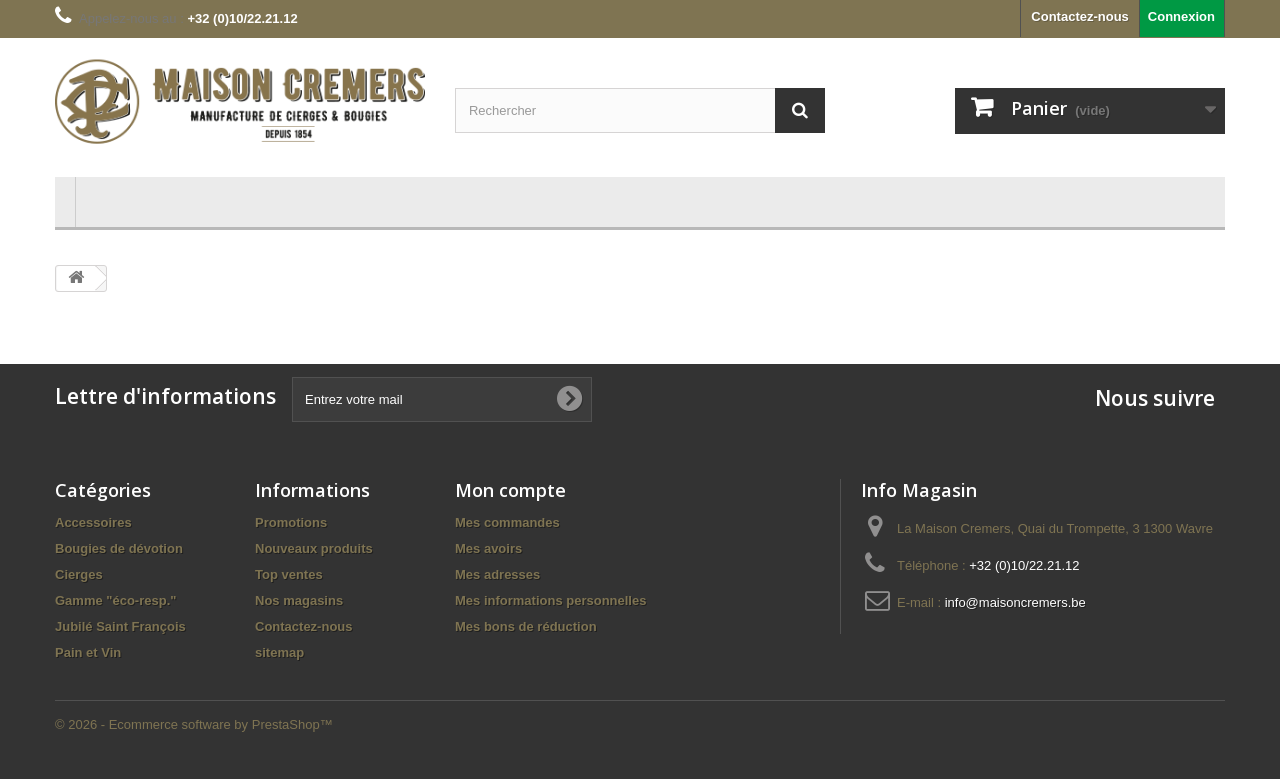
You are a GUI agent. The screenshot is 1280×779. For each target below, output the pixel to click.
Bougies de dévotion (119, 548)
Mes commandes (507, 522)
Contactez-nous (1080, 16)
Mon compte (510, 490)
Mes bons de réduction (526, 626)
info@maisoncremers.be (1015, 602)
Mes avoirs (488, 548)
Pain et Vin (88, 652)
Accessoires (93, 522)
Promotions (291, 522)
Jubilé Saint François (120, 626)
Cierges (79, 574)
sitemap (279, 652)
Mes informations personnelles (550, 600)
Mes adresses (497, 574)
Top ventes (289, 574)
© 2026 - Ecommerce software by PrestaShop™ (194, 724)
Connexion (1181, 16)
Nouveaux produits (314, 548)
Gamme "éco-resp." (115, 600)
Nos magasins (299, 600)
